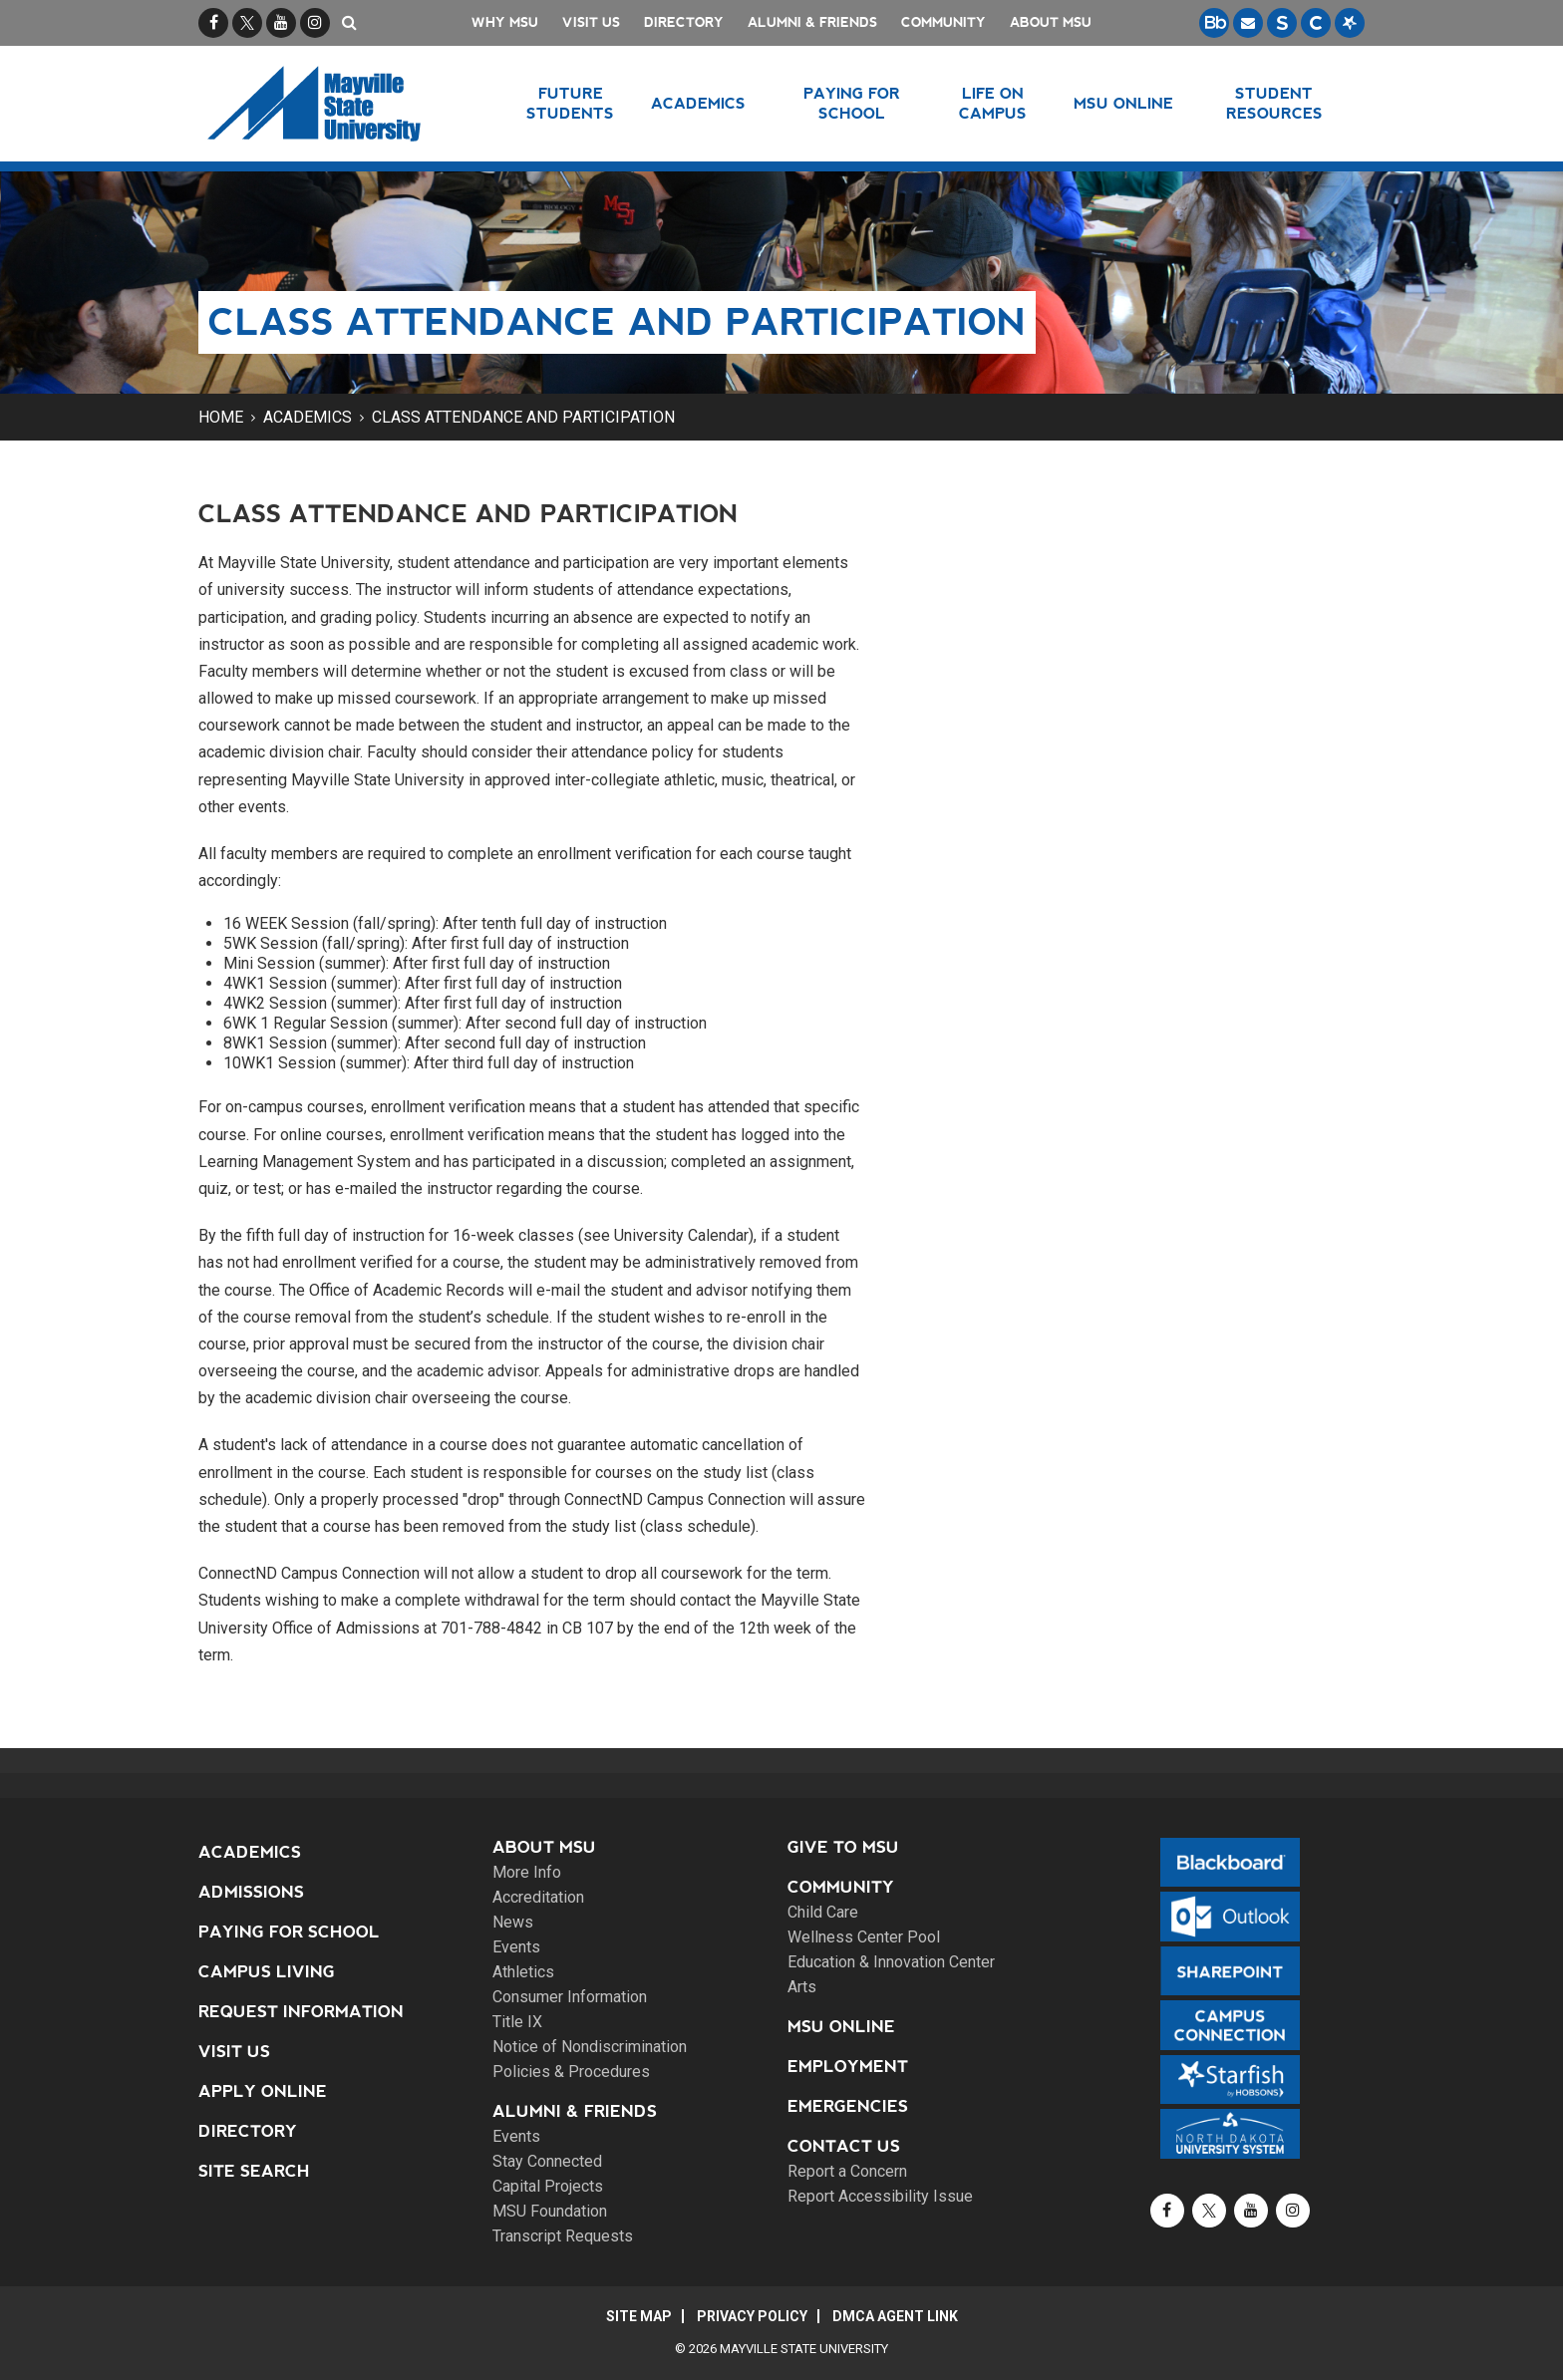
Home (220, 417)
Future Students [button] (570, 103)
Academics (307, 417)
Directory (684, 22)
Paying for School (289, 1932)
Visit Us (591, 22)
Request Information (301, 2011)
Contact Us (843, 2146)
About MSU (1051, 22)
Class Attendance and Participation (523, 417)
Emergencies (847, 2106)
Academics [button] (698, 103)
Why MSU (504, 22)
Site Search (254, 2171)
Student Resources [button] (1274, 103)
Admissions (251, 1892)
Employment (847, 2066)
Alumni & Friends (812, 22)
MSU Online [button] (1123, 103)
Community (943, 22)
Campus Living (266, 1971)
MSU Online (841, 2026)
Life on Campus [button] (993, 103)
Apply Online (262, 2091)
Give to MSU (843, 1847)
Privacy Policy (752, 2316)
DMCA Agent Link (895, 2316)
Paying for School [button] (851, 103)
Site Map (639, 2316)
